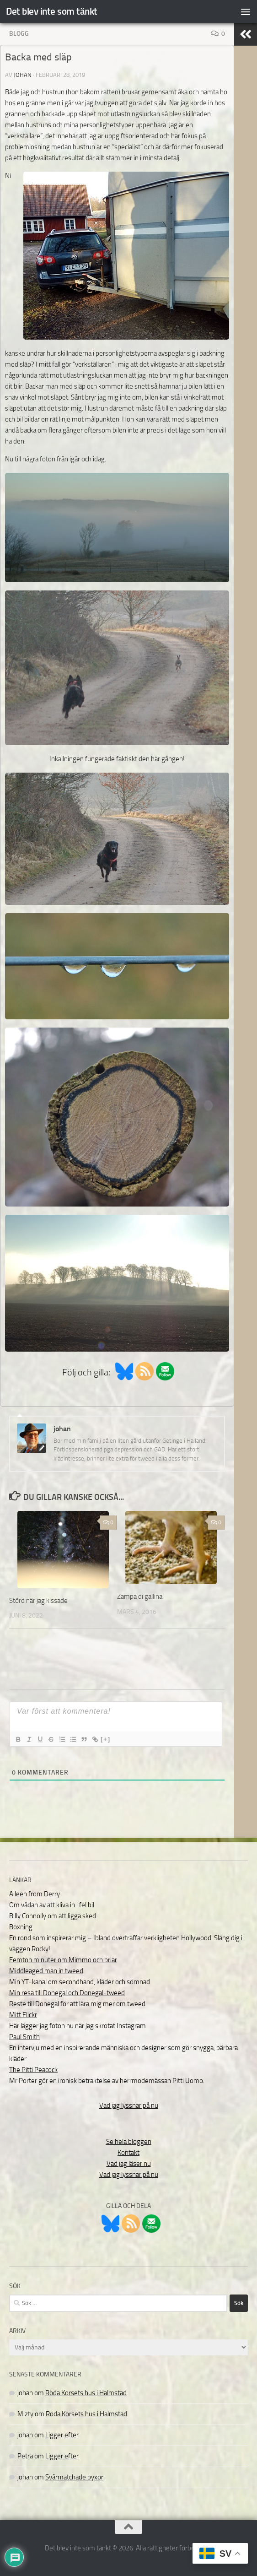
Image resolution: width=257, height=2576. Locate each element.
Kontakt (128, 2152)
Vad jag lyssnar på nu (128, 2105)
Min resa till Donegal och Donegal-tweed (67, 1993)
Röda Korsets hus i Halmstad (86, 2393)
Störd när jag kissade (38, 1600)
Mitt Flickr (23, 2015)
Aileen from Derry (34, 1894)
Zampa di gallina (139, 1596)
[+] (106, 1739)
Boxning (20, 1927)
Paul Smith (24, 2037)
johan (23, 74)
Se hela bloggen (128, 2142)
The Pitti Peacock (33, 2070)
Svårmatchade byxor (74, 2477)
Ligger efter (62, 2435)
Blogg (19, 34)
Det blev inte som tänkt (51, 11)
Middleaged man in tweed (46, 1971)
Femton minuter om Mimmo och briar (63, 1960)
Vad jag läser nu (129, 2163)
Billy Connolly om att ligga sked (52, 1916)
